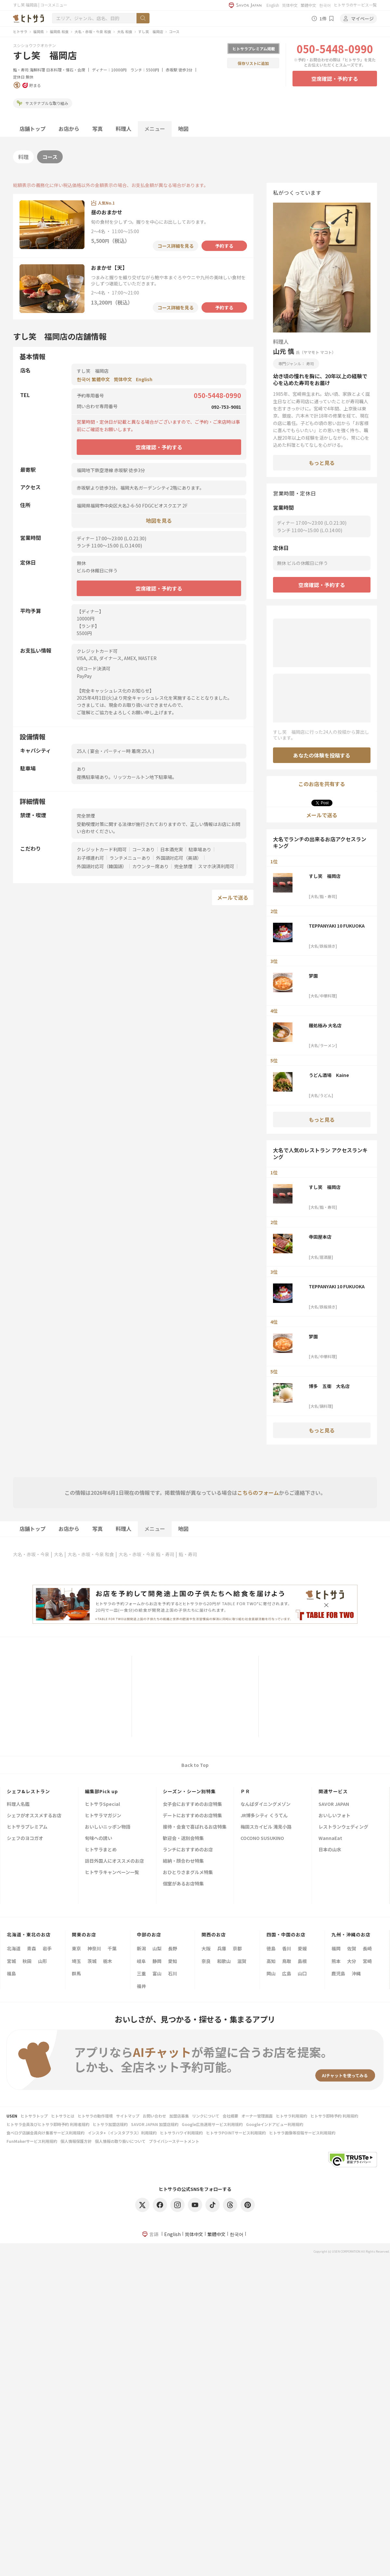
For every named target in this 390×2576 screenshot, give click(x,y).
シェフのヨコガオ (25, 1838)
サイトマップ (127, 2116)
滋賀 (241, 1961)
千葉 (112, 1948)
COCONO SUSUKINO (262, 1838)
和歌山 (224, 1961)
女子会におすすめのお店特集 (192, 1804)
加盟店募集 (179, 2116)
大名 (58, 1554)
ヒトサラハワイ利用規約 (181, 2132)
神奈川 (94, 1948)
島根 (302, 1961)
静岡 (157, 1961)
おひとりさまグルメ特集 (188, 1872)
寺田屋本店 (320, 1237)
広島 (286, 1973)
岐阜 (141, 1961)
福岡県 (38, 31)
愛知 (172, 1961)
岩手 (47, 1948)
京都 (237, 1948)
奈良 (206, 1961)
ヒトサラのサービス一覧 (355, 4)
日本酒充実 (171, 849)
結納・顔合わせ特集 (183, 1861)
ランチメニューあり (130, 858)
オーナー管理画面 (257, 2116)
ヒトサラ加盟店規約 (110, 2124)
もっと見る (322, 463)
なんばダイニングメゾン (265, 1804)
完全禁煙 (183, 866)
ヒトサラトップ (34, 2116)
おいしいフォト (334, 1816)
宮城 (11, 1961)
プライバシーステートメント (174, 2141)
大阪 (206, 1948)
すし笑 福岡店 (150, 31)
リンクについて (205, 2116)
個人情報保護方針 (76, 2141)
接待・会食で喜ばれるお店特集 (195, 1827)
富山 (157, 1973)
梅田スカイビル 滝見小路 (266, 1827)
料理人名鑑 (18, 1804)
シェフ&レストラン (28, 1791)
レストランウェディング (343, 1827)
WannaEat (330, 1838)
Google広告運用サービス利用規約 (212, 2124)
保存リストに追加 (253, 63)
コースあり (143, 849)
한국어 (325, 5)
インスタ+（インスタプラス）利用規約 (122, 2132)
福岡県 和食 (59, 31)
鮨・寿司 (21, 69)
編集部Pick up (101, 1791)
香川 (286, 1948)
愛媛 (302, 1948)
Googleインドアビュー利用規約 (274, 2124)
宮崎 (367, 1961)
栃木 (107, 1961)
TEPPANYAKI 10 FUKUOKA (337, 926)
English (272, 5)
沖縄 (356, 1973)
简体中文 (290, 5)
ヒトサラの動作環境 (95, 2116)
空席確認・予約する (334, 78)
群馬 (76, 1973)
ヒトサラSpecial (102, 1804)
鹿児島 (338, 1973)
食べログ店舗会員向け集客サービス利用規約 (45, 2132)
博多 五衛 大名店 (329, 1386)
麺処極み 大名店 (325, 1025)
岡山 (271, 1973)
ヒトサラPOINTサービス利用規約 (236, 2132)
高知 (271, 1961)
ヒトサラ (20, 31)
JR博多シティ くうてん (264, 1816)
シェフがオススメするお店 (34, 1816)
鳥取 (286, 1961)
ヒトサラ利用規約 (291, 2116)
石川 (172, 1973)
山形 (42, 1961)
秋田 (27, 1961)
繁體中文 (308, 5)
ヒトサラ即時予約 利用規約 (334, 2116)
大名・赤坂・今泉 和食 (92, 31)
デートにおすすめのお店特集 (192, 1816)
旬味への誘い (98, 1838)
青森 (31, 1948)
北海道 (13, 1948)
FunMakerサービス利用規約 (31, 2141)
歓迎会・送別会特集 (183, 1838)
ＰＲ (245, 1791)
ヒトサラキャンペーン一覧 (112, 1872)
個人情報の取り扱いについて (120, 2141)
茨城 (92, 1961)
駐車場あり (199, 849)
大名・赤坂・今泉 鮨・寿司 (146, 1554)
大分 (351, 1961)
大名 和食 (124, 31)
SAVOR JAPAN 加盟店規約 (154, 2124)
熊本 (336, 1961)
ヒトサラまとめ (101, 1850)
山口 (302, 1973)
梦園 (313, 976)
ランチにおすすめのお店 (188, 1850)
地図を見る (159, 520)
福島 (11, 1973)
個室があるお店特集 (183, 1884)
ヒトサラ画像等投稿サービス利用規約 (302, 2132)
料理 (23, 157)
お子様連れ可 (90, 858)
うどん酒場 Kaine (329, 1075)
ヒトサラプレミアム (27, 1827)
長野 (172, 1948)
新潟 (141, 1948)
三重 (141, 1973)
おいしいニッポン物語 (107, 1827)
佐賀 (351, 1948)
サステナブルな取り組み (42, 103)
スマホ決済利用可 (216, 866)
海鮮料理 (37, 69)
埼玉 (76, 1961)
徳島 (271, 1948)
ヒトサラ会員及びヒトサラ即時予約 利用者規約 (47, 2124)
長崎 (367, 1948)
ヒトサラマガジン (103, 1816)
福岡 (336, 1948)
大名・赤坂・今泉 (31, 1554)
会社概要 (230, 2116)
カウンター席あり (150, 866)
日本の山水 (329, 1850)
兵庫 (221, 1948)
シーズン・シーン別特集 (189, 1791)
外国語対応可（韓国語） (102, 866)
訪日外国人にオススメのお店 (114, 1861)
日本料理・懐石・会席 (65, 69)
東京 (76, 1948)
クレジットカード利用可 (102, 849)
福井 (141, 1986)
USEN (11, 2116)
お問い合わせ (154, 2116)
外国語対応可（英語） (179, 858)
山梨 (157, 1948)
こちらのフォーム (258, 1492)
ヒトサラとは (62, 2116)
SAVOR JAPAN (333, 1804)
